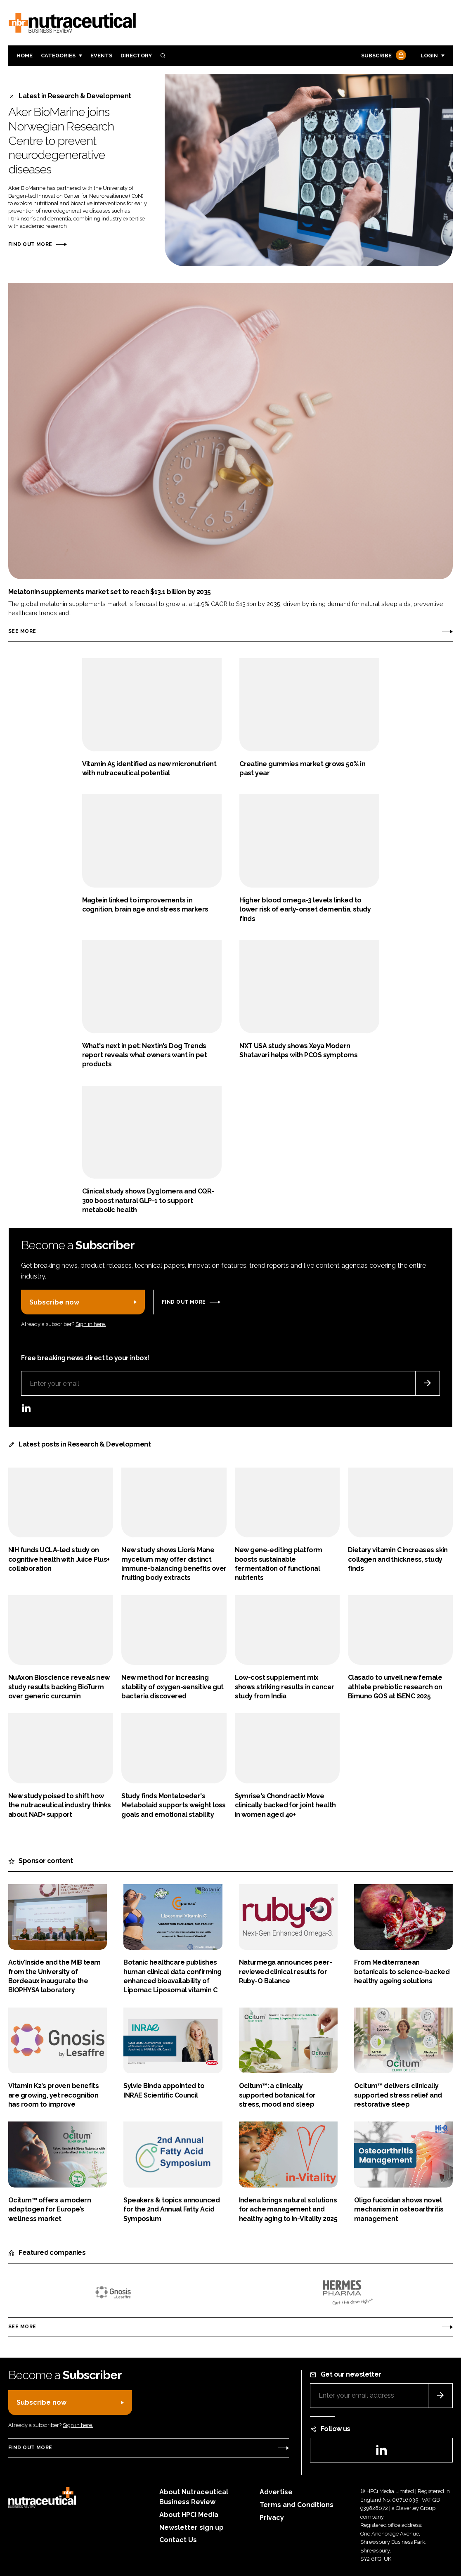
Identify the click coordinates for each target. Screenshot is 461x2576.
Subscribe (382, 56)
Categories (58, 55)
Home (25, 55)
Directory (136, 55)
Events (101, 55)
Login (429, 55)
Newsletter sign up (191, 2527)
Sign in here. (91, 1324)
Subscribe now (54, 1302)
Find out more (30, 244)
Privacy (272, 2518)
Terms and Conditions (296, 2505)
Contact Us (178, 2540)
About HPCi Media (188, 2515)
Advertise (276, 2492)
